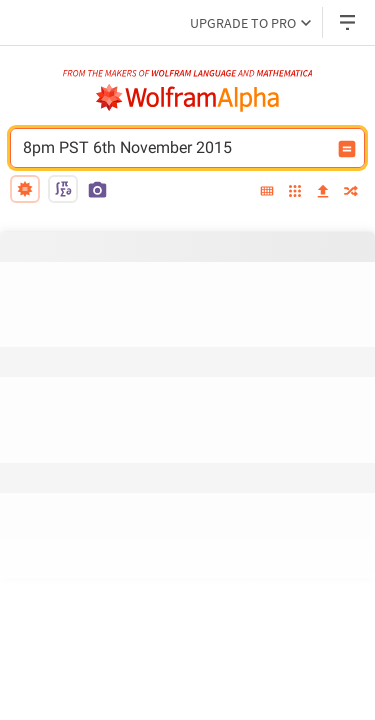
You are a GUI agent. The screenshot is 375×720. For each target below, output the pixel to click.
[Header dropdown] (349, 22)
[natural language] (25, 189)
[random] (351, 192)
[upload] (323, 192)
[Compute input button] (347, 149)
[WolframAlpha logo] (188, 98)
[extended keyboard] (267, 192)
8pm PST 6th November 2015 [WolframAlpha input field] (174, 148)
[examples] (295, 192)
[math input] (63, 189)
